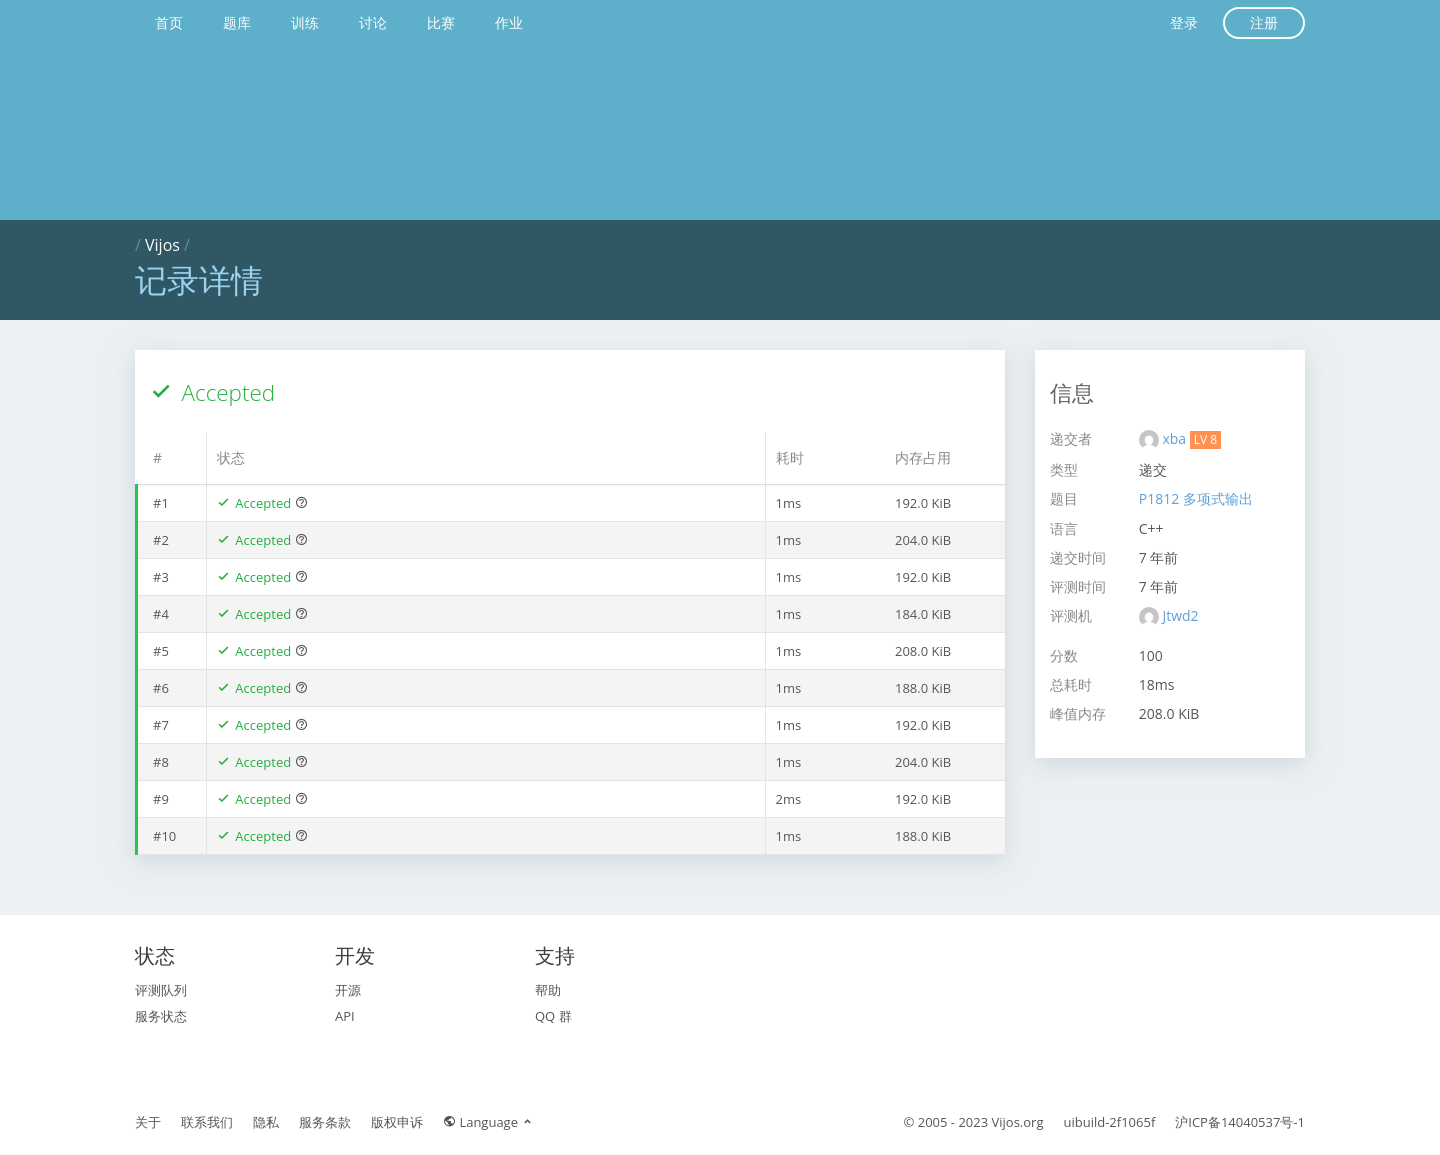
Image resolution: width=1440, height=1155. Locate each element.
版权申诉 (397, 1122)
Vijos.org (1018, 1122)
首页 (169, 22)
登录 (1184, 22)
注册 (1264, 22)
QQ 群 (553, 1016)
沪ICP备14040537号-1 (1240, 1122)
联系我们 (207, 1122)
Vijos (162, 245)
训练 (305, 22)
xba (1175, 438)
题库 (237, 22)
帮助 (548, 990)
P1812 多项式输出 (1196, 498)
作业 (509, 22)
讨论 (373, 22)
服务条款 (325, 1122)
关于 (148, 1122)
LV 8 (1205, 439)
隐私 (266, 1122)
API (345, 1016)
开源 (348, 990)
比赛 (441, 22)
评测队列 (161, 990)
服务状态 (161, 1016)
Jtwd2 (1180, 615)
